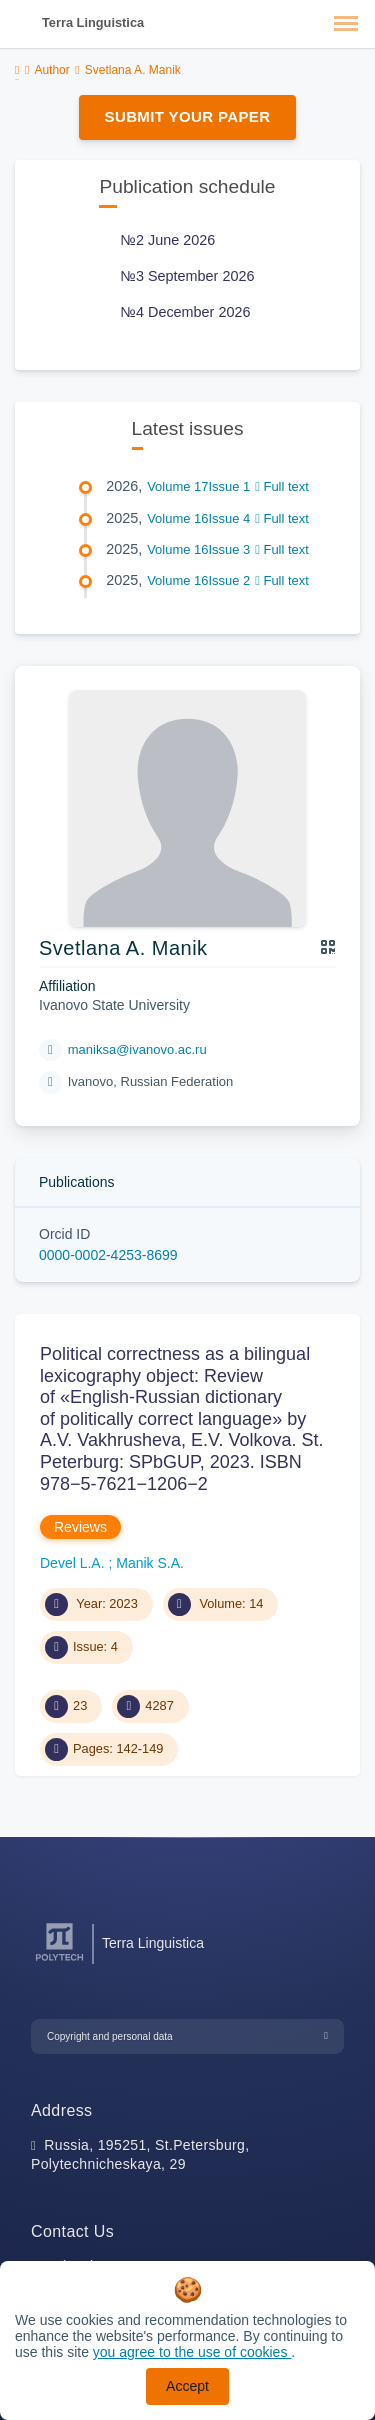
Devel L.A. (74, 1563)
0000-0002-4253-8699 (108, 1255)
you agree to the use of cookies (192, 2352)
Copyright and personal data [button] (110, 2036)
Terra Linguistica (93, 22)
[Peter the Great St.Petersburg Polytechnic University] (59, 1961)
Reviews (80, 1527)
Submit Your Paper (188, 116)
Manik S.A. (150, 1563)
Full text (282, 486)
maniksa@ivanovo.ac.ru (137, 1049)
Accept (187, 2386)
